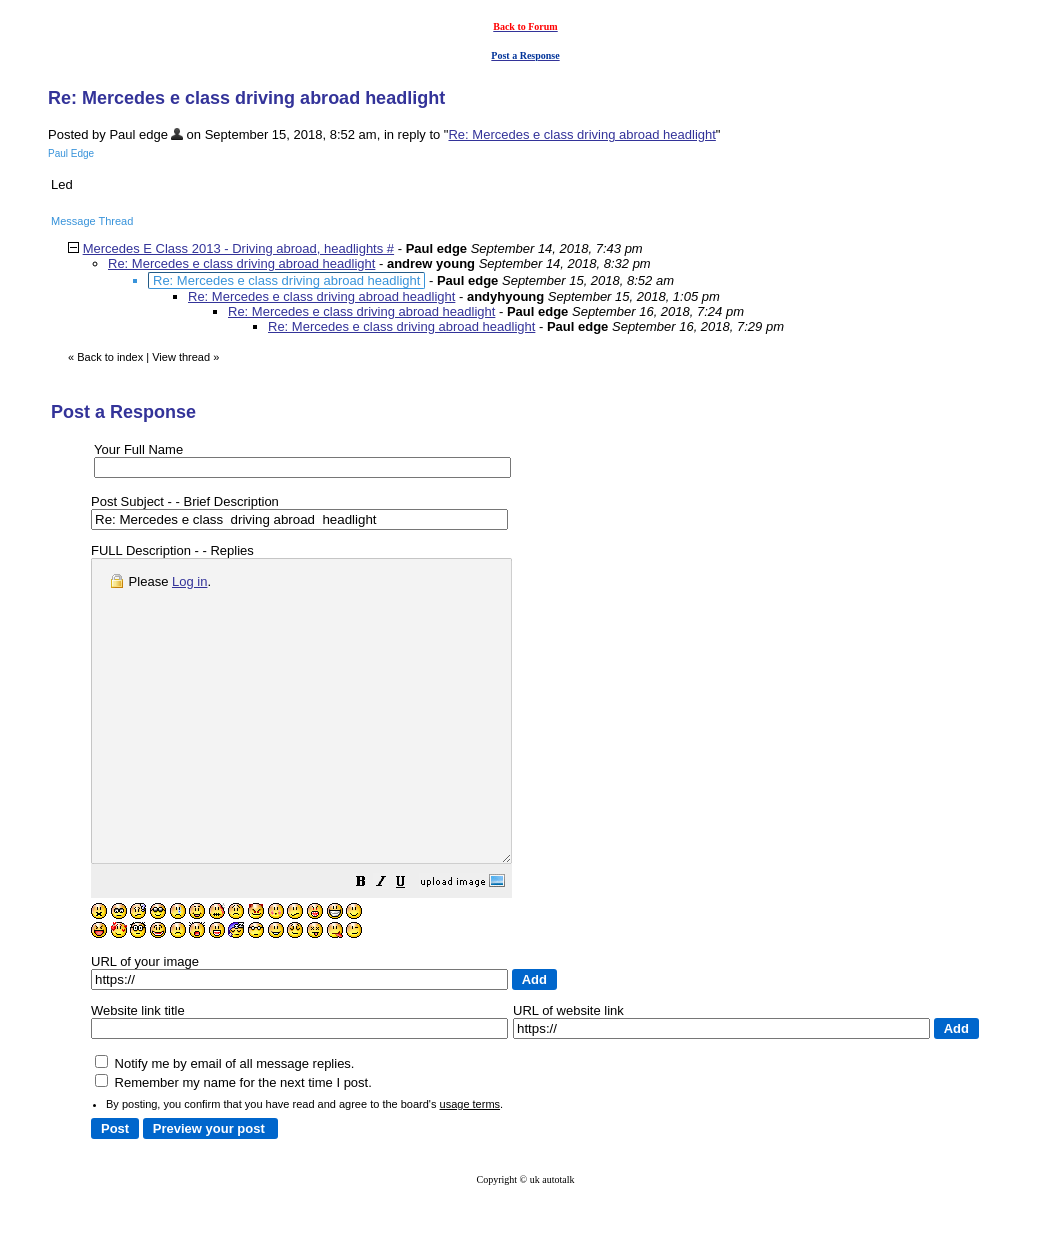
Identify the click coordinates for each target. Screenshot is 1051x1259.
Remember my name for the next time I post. (233, 1142)
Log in (189, 581)
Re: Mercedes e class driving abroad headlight (581, 134)
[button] (411, 944)
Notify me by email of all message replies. (224, 1123)
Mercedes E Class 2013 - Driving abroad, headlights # (238, 248)
